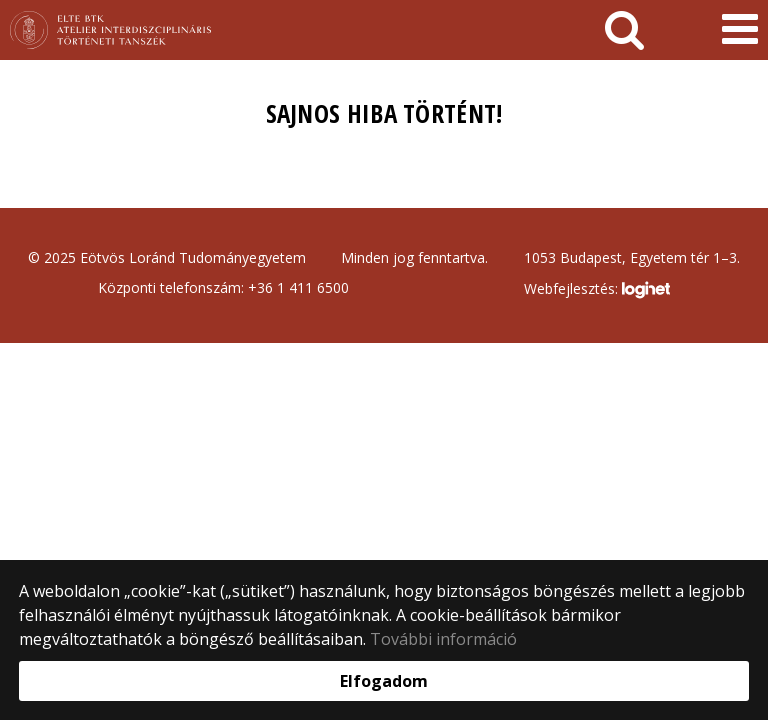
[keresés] (624, 30)
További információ (443, 639)
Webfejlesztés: (597, 290)
